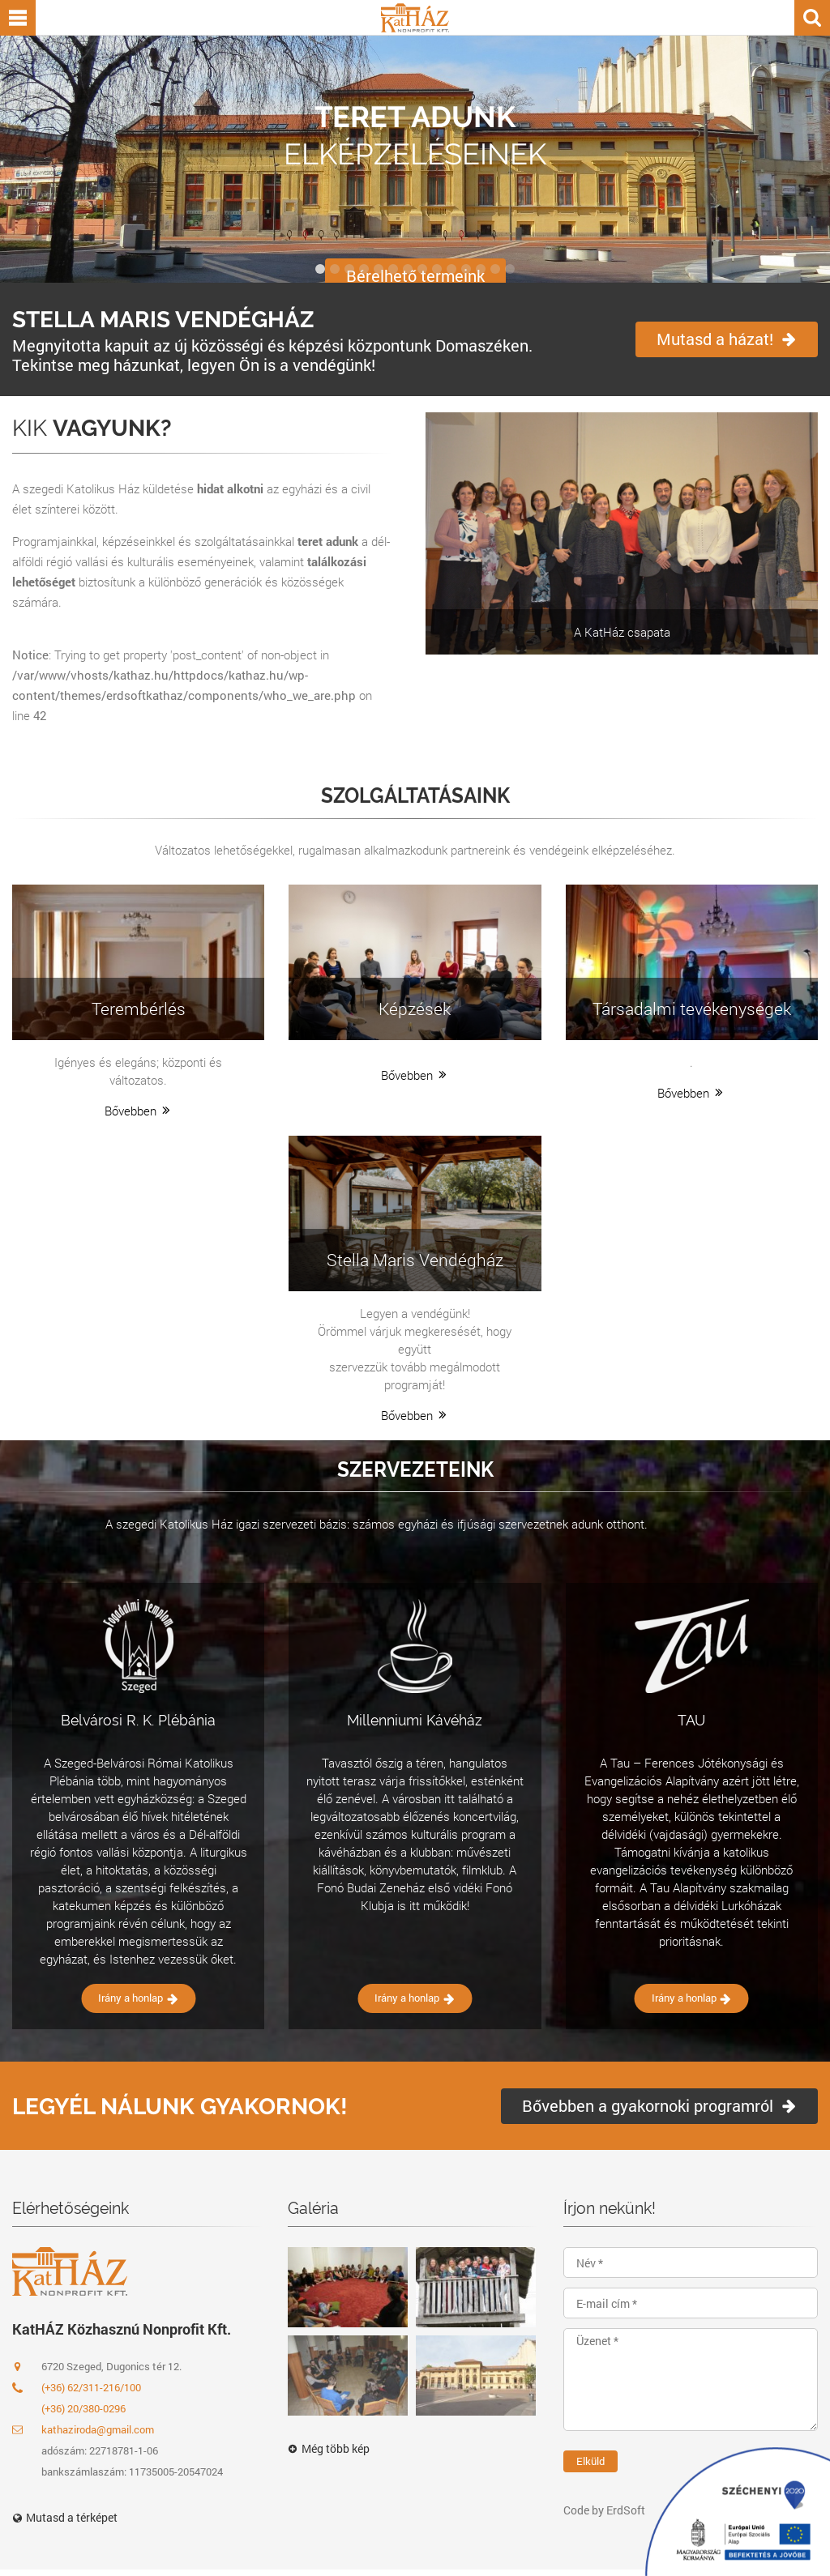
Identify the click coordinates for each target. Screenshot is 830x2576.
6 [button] (393, 269)
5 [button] (378, 269)
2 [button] (335, 269)
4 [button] (364, 269)
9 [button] (437, 269)
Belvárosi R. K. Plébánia (138, 1720)
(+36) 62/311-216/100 (91, 2387)
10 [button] (451, 269)
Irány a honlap (138, 1997)
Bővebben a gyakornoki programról (659, 2105)
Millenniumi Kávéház (414, 1720)
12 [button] (481, 269)
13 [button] (495, 269)
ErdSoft (625, 2510)
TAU (691, 1720)
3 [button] (349, 269)
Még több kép (329, 2449)
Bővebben (139, 1110)
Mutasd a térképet (65, 2517)
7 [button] (407, 269)
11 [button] (466, 269)
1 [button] (320, 269)
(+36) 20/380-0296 (83, 2408)
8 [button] (422, 269)
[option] (415, 159)
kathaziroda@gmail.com (83, 2429)
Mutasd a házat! (727, 338)
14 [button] (510, 269)
